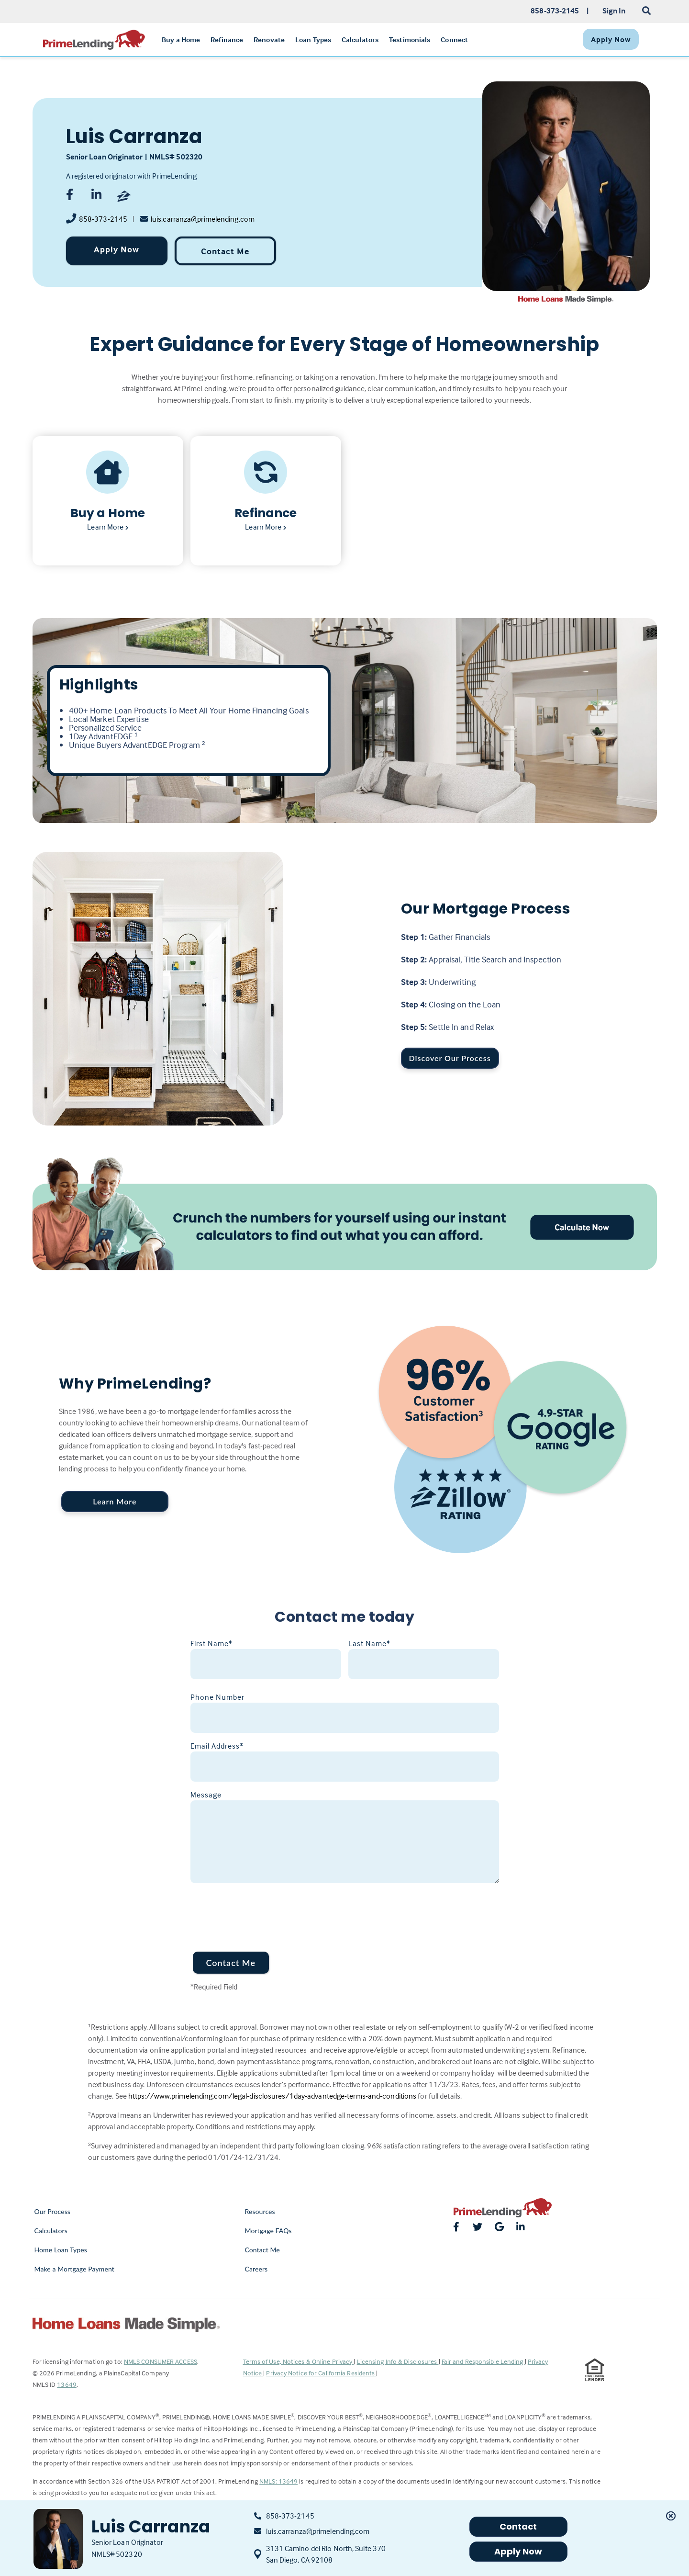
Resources (260, 2211)
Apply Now (116, 249)
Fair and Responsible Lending (483, 2361)
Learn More (114, 1501)
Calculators (50, 2230)
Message (206, 1794)
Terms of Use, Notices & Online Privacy (298, 2361)
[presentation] (263, 1911)
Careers (256, 2269)
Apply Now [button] (518, 2551)
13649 (67, 2384)
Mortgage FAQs (268, 2230)
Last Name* (369, 1643)
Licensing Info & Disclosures (398, 2361)
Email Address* (217, 1746)
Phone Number (217, 1697)
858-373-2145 (103, 219)
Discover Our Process (450, 1057)
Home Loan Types (61, 2250)
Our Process (52, 2211)
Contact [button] (518, 2526)
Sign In (614, 10)
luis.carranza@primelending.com (203, 219)
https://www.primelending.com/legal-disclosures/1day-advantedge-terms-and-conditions (272, 2096)
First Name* (211, 1643)
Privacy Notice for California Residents (321, 2373)
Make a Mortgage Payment (74, 2269)
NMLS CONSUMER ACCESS (160, 2361)
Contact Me (225, 251)
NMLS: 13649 (278, 2481)
